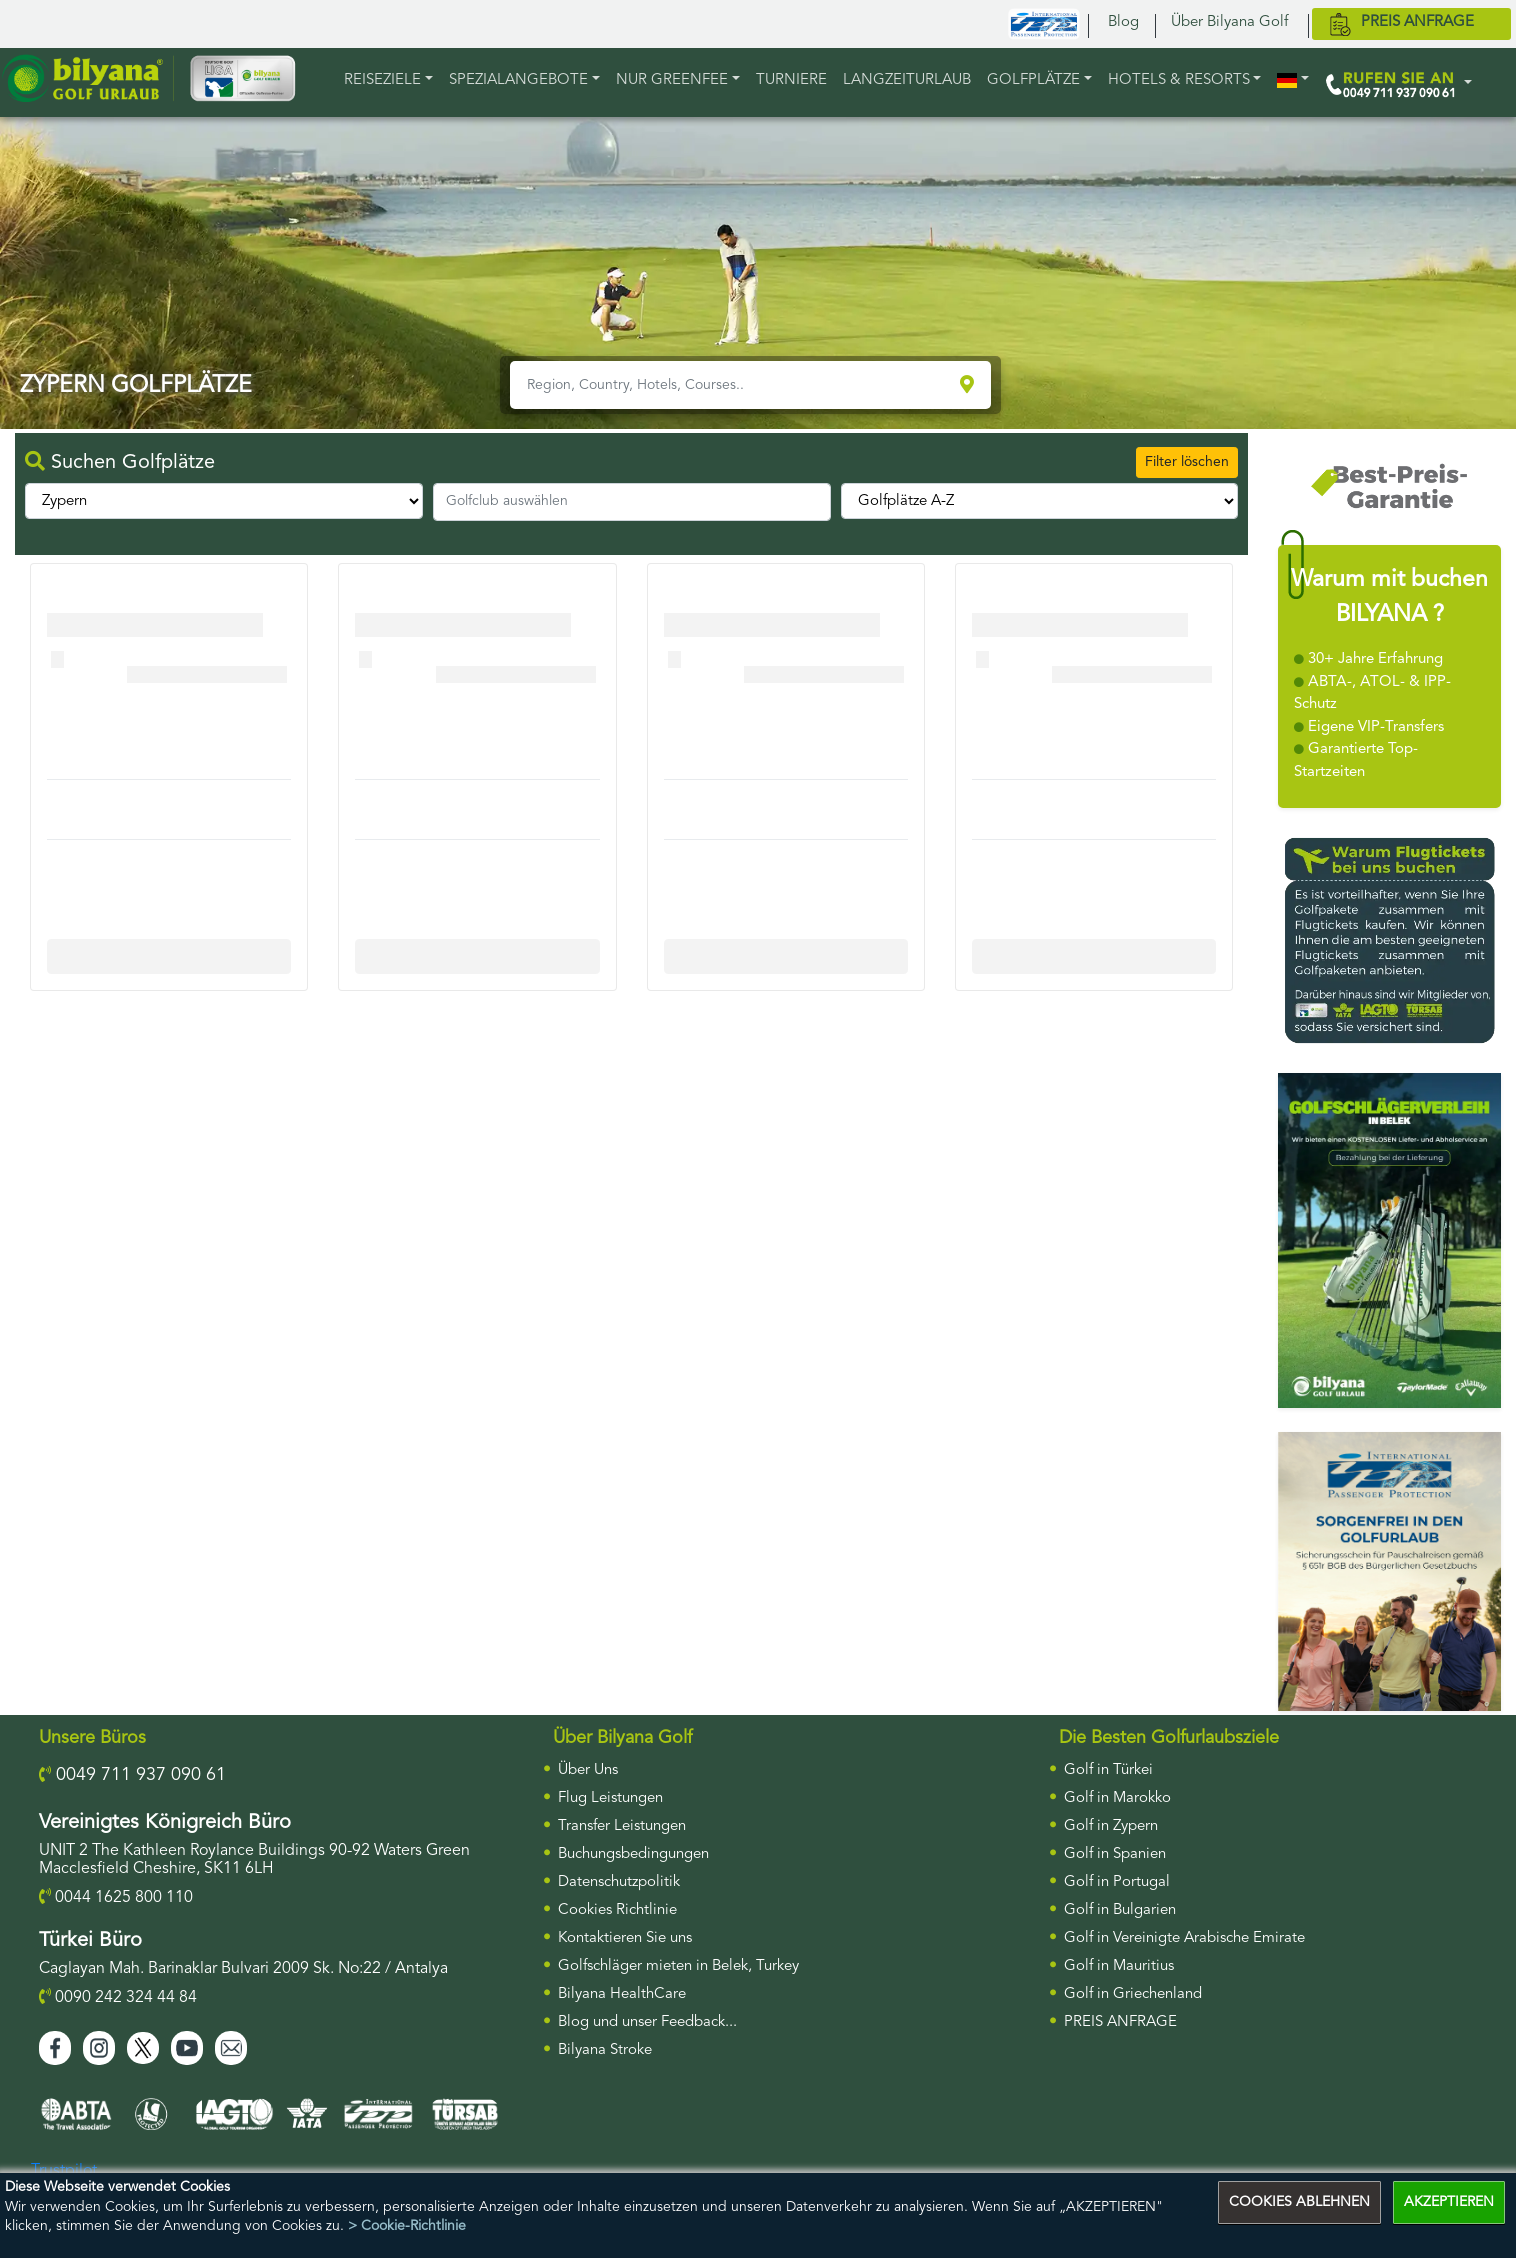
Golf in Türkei (1108, 1770)
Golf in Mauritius (1119, 1966)
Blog (1123, 22)
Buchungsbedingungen (633, 1854)
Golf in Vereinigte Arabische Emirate (1184, 1938)
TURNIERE (791, 80)
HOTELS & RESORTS (1179, 80)
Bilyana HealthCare (622, 1994)
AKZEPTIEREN (1449, 2202)
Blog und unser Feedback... (647, 2022)
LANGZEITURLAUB (907, 80)
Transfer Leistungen (622, 1826)
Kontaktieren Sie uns (625, 1938)
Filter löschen (1187, 462)
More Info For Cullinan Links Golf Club (175, 956)
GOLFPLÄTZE (1033, 80)
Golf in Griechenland (1133, 1994)
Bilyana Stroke (605, 2050)
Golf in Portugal (1117, 1882)
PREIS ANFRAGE (1120, 2022)
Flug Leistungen (610, 1798)
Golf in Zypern (1111, 1826)
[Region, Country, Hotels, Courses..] (732, 385)
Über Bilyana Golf (1229, 22)
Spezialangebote (518, 80)
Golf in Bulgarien (1120, 1910)
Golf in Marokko (1117, 1798)
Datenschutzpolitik (619, 1882)
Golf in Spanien (1115, 1854)
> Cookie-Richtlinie (407, 2226)
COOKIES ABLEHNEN (1299, 2202)
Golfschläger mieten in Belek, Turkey (678, 1966)
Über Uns (588, 1770)
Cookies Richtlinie (617, 1910)
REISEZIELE (382, 80)
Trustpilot (64, 2171)
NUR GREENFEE (672, 80)
